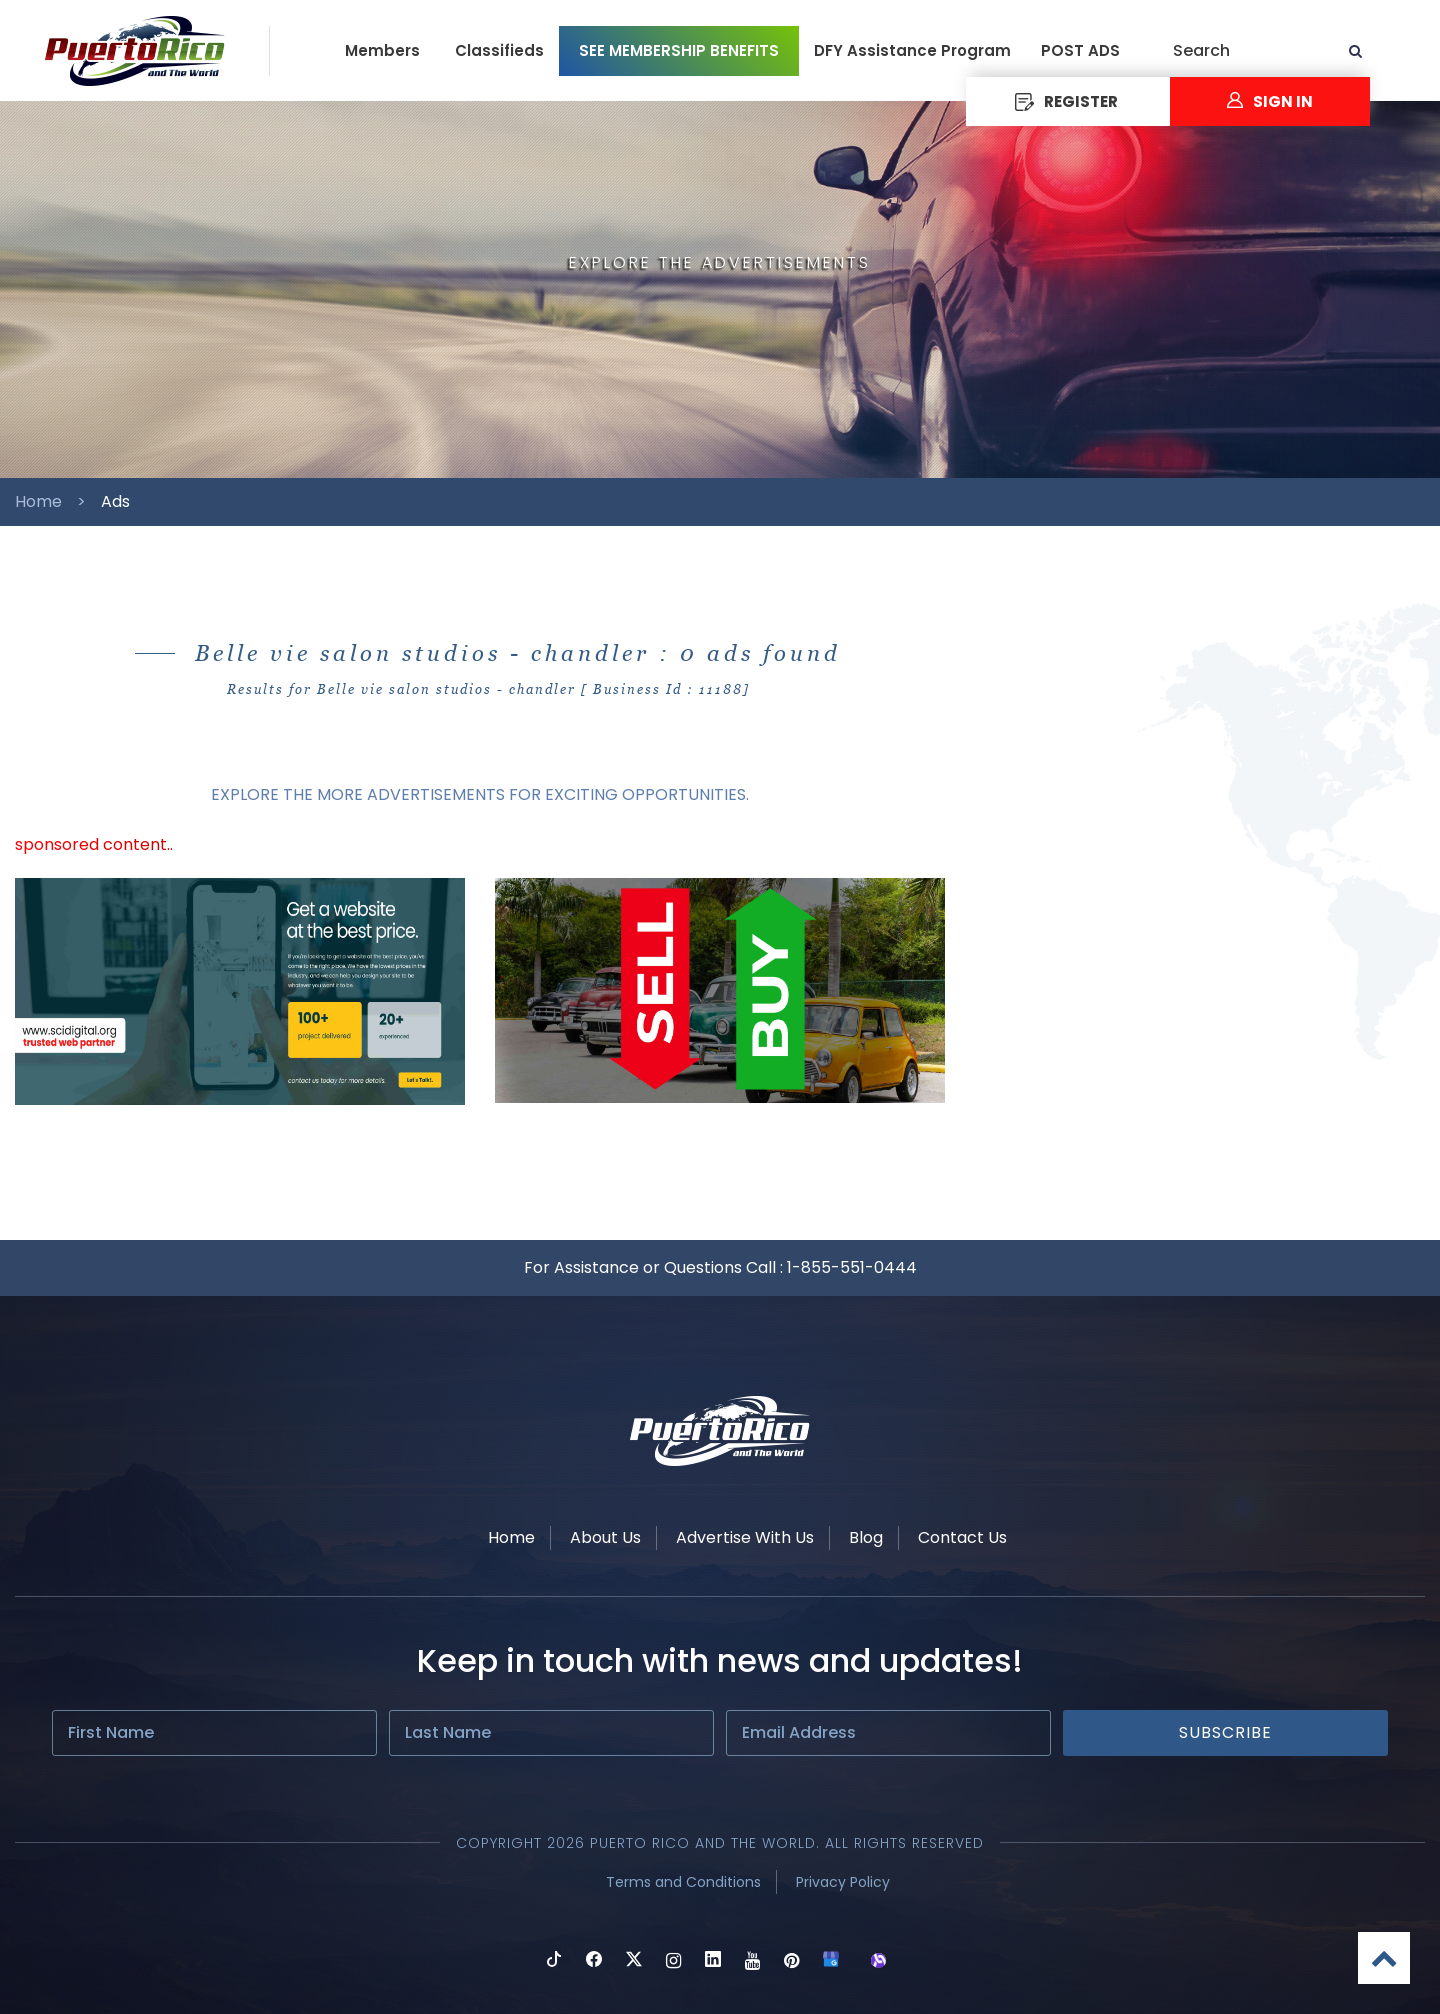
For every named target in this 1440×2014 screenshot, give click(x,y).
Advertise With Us (745, 1537)
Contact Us (962, 1537)
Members (382, 50)
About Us (605, 1537)
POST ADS (1080, 50)
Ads (115, 501)
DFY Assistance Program (912, 50)
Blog (866, 1537)
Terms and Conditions (683, 1882)
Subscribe (1225, 1732)
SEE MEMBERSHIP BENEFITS (679, 50)
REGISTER (1066, 101)
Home (38, 501)
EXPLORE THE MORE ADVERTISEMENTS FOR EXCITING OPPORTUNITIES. (480, 794)
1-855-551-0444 (852, 1267)
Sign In (1270, 101)
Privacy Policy (843, 1882)
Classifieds (499, 50)
